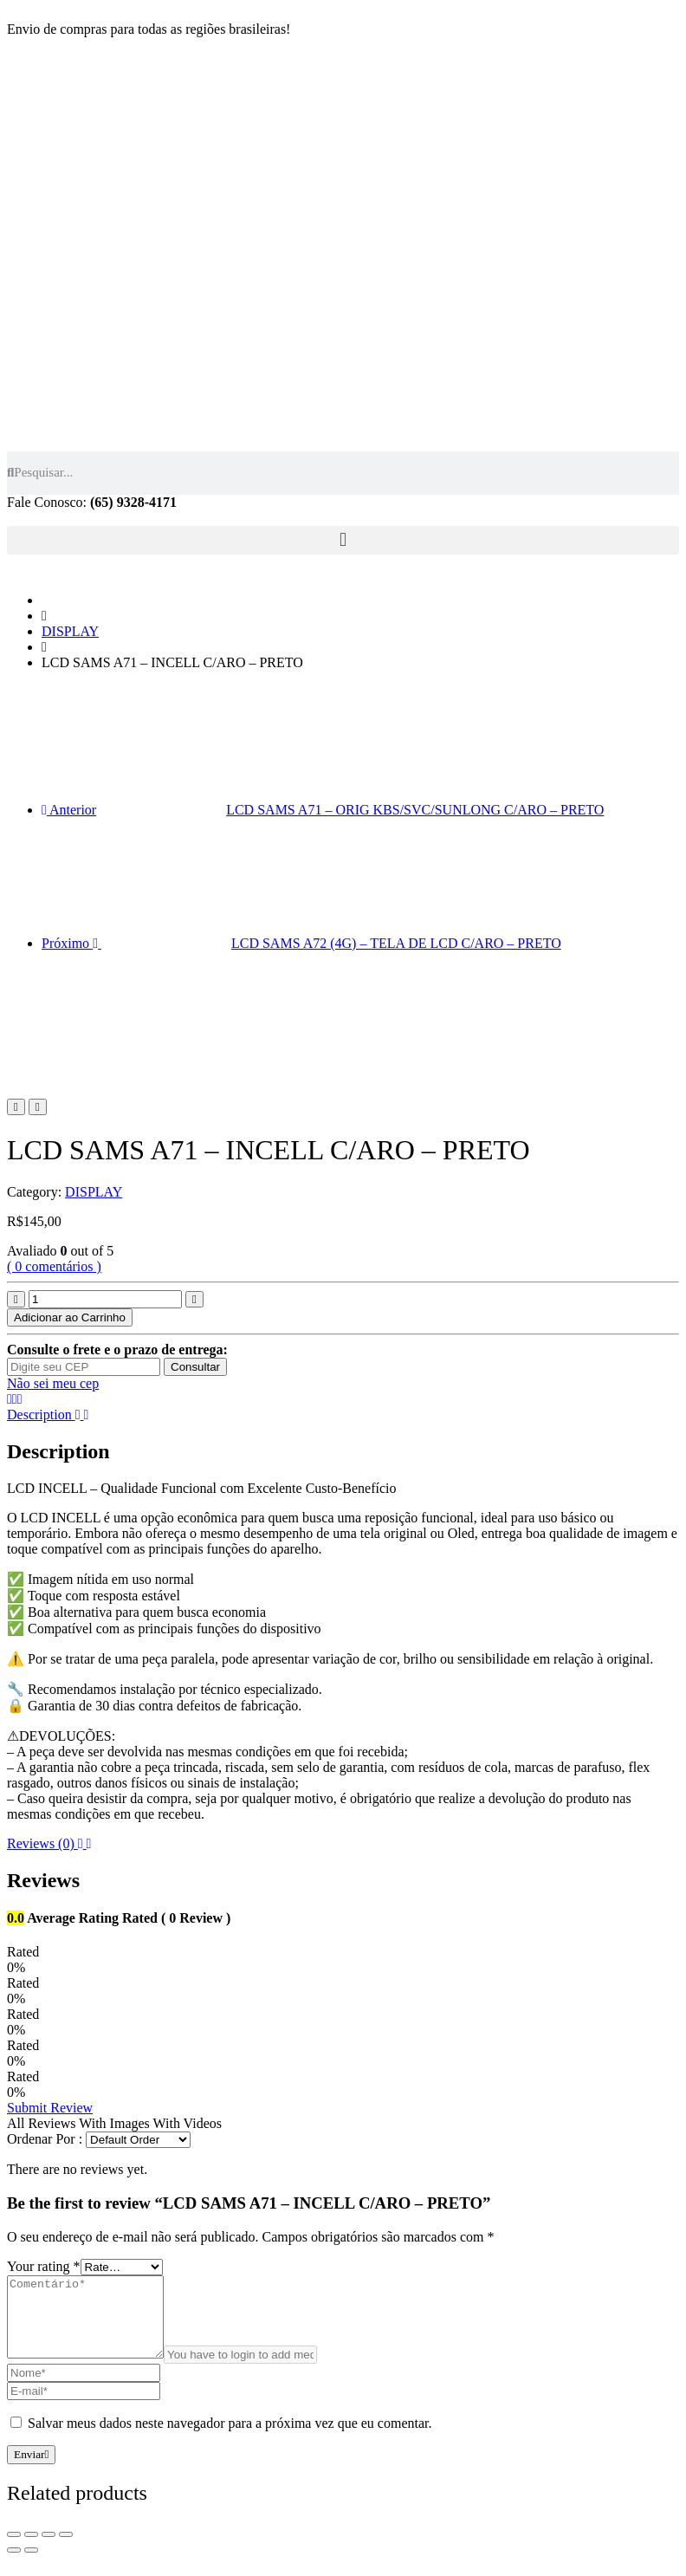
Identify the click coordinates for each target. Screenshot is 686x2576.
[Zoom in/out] (66, 2550)
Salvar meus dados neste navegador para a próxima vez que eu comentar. (229, 2438)
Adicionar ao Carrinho (70, 1317)
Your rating (44, 2266)
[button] (343, 540)
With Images (114, 2123)
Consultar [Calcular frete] (195, 1366)
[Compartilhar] (31, 2550)
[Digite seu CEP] (83, 1367)
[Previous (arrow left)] (14, 2565)
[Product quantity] (105, 1299)
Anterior (323, 809)
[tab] (343, 1415)
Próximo (301, 943)
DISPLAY (70, 631)
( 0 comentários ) (54, 1266)
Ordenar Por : (44, 2139)
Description (47, 1414)
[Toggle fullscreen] (48, 2550)
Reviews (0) (49, 1843)
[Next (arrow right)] (31, 2565)
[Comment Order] (138, 2140)
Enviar (31, 2469)
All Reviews (41, 2123)
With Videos (187, 2123)
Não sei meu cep (53, 1383)
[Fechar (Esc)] (14, 2550)
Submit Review (50, 2107)
